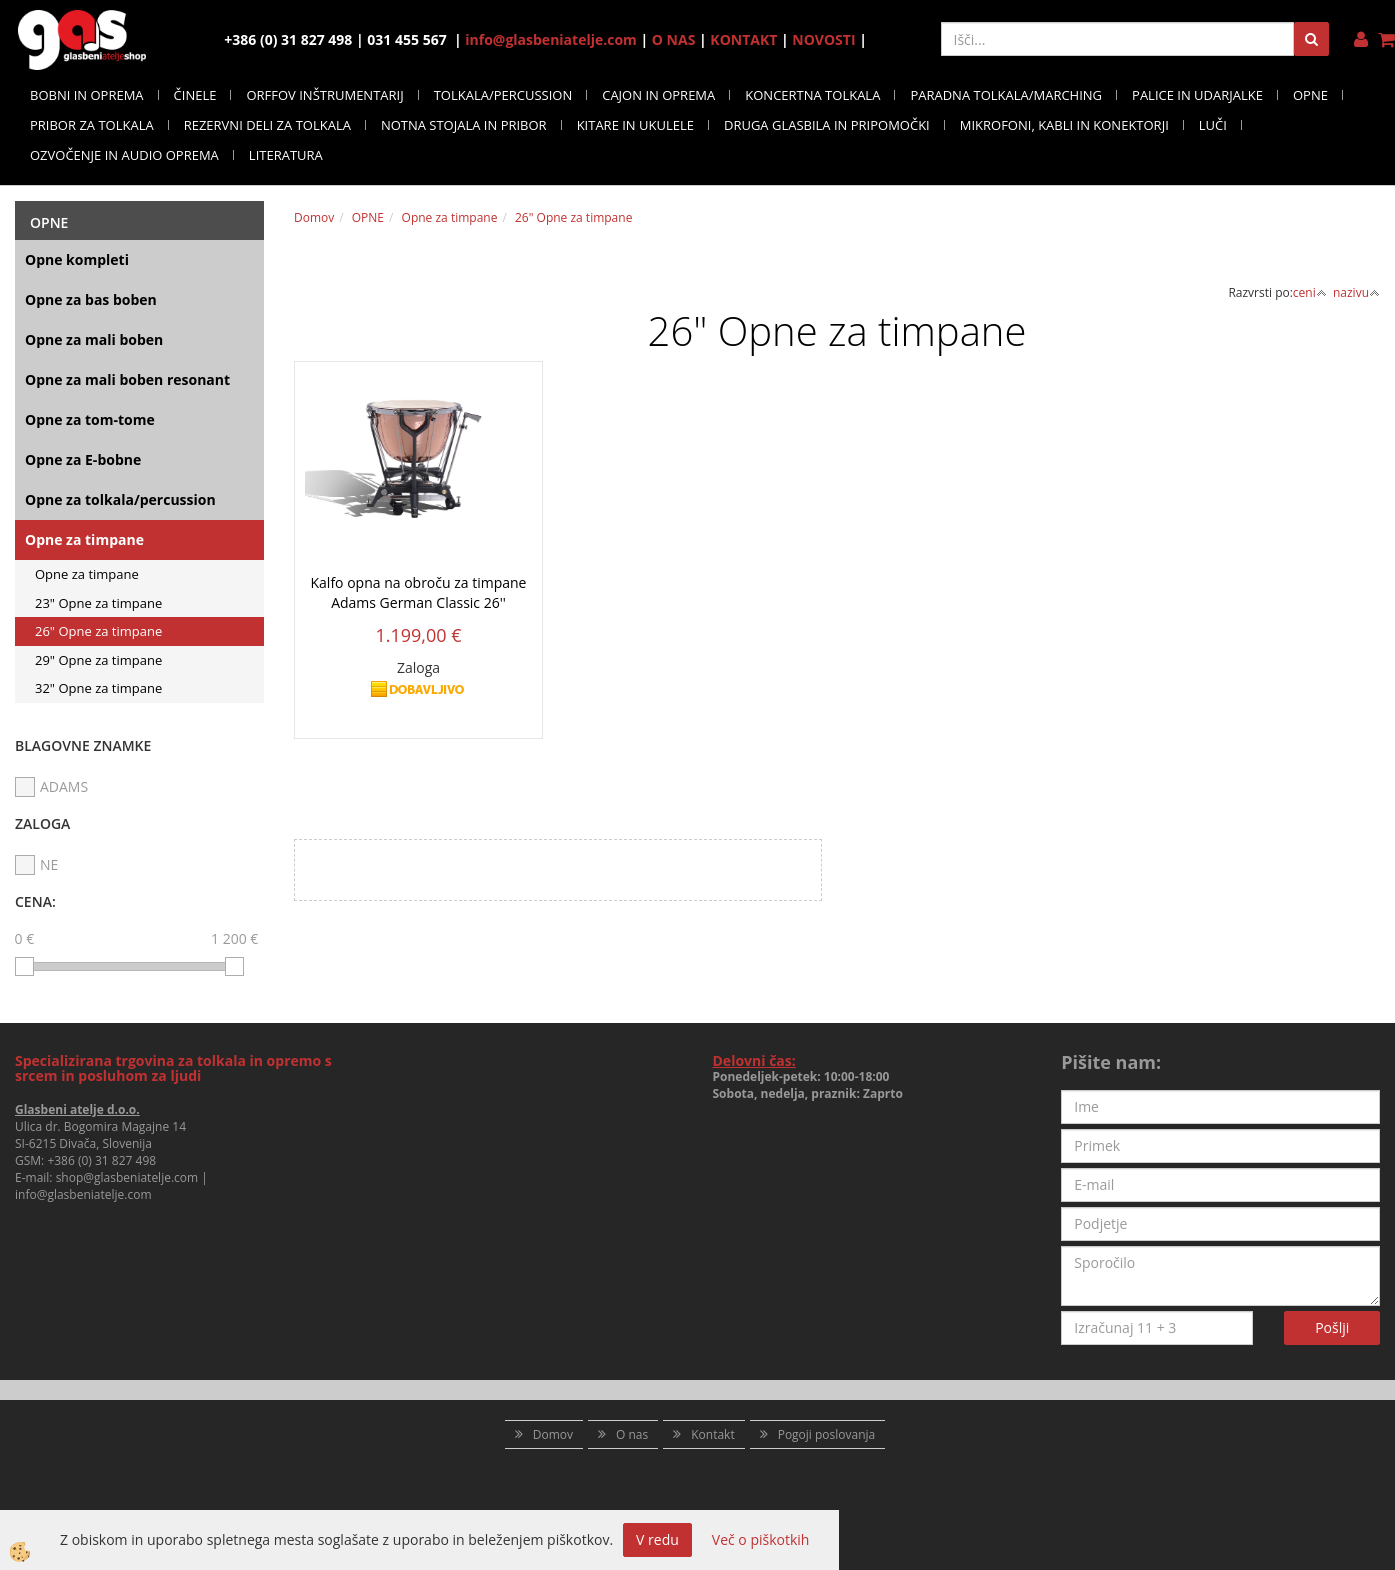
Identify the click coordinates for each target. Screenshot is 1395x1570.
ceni (1310, 292)
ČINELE (195, 95)
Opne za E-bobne (83, 459)
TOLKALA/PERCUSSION (503, 95)
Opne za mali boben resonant (127, 379)
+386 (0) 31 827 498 (101, 1160)
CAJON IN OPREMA (658, 95)
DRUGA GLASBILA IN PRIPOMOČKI (827, 125)
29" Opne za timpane (98, 660)
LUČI (1213, 125)
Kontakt (712, 1434)
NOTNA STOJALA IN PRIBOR (464, 125)
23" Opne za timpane (98, 603)
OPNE (1310, 95)
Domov (314, 217)
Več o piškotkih (761, 1539)
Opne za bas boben (91, 299)
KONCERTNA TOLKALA (812, 95)
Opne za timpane (84, 539)
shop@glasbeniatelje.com (127, 1177)
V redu (657, 1539)
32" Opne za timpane (98, 688)
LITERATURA (286, 155)
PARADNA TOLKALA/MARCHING (1006, 95)
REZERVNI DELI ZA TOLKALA (267, 125)
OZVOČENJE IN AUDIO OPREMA (124, 155)
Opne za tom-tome (90, 419)
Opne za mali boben (94, 339)
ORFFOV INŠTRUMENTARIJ (324, 95)
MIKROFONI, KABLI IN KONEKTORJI (1064, 125)
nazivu (1356, 292)
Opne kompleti (77, 259)
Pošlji (1332, 1327)
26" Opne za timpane (98, 631)
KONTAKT (743, 39)
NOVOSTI (823, 39)
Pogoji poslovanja (827, 1434)
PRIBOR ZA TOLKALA (92, 125)
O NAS (674, 39)
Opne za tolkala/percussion (120, 499)
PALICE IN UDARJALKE (1197, 95)
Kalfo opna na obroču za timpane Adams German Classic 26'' (419, 592)
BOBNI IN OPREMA (87, 95)
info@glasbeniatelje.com (551, 39)
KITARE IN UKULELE (635, 125)
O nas (632, 1434)
